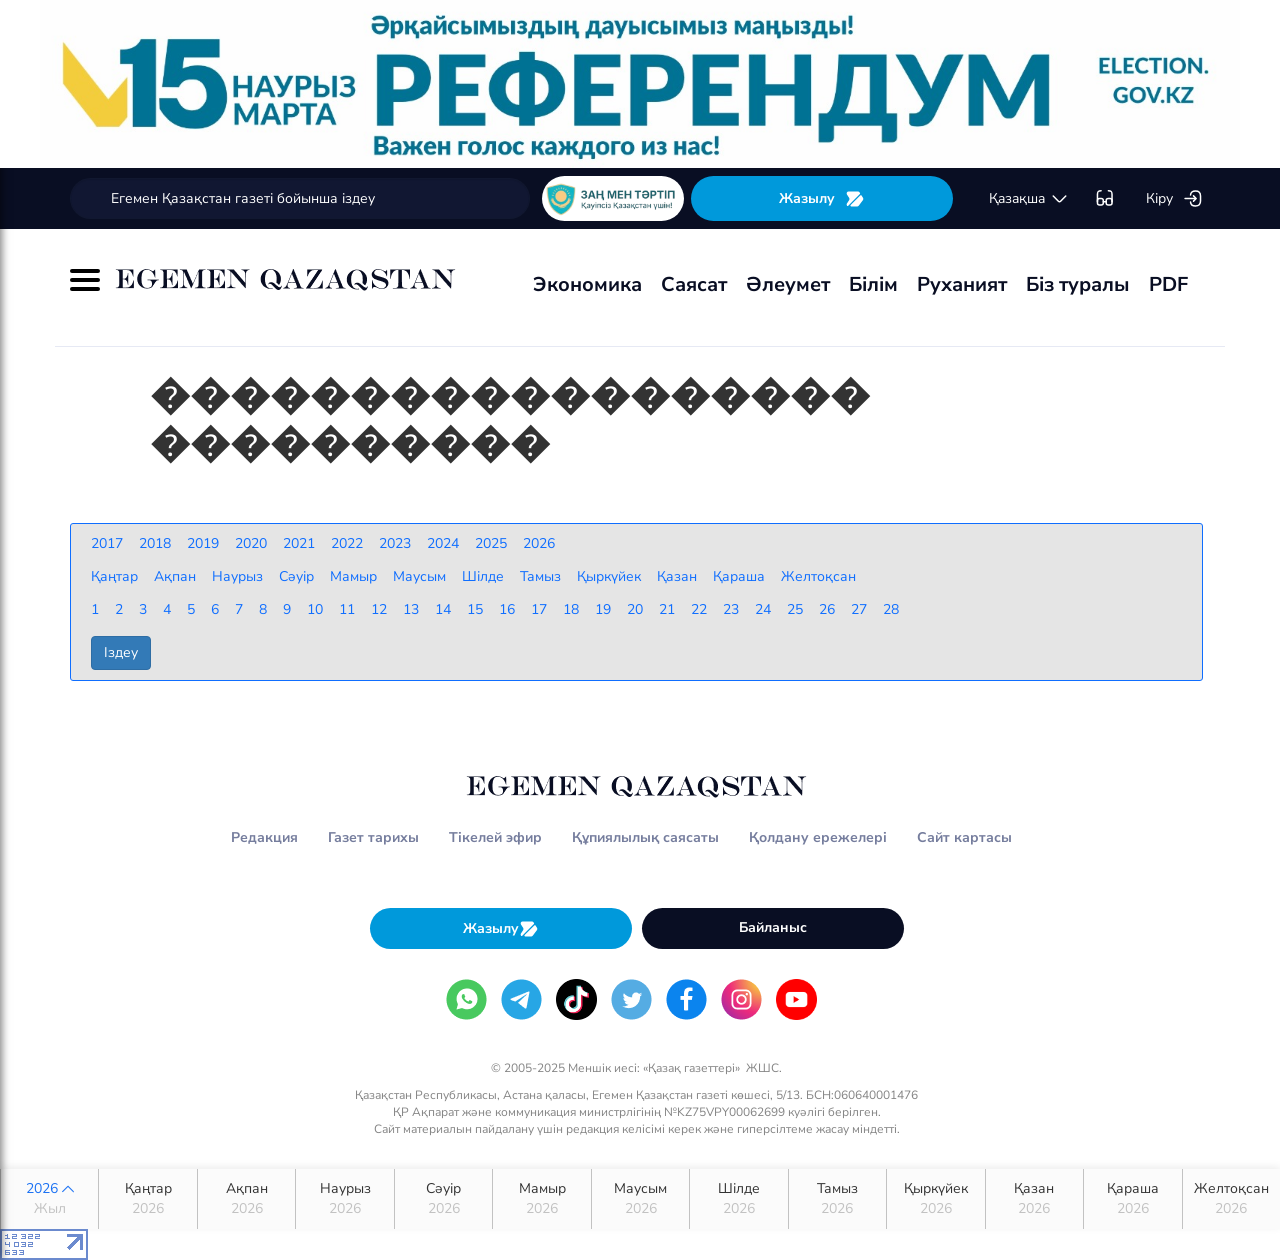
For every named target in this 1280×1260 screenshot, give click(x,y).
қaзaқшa (1029, 199)
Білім (873, 284)
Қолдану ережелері (818, 837)
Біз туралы (1078, 284)
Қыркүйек (935, 1199)
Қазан (1034, 1199)
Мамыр (541, 1199)
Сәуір (443, 1199)
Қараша (1132, 1199)
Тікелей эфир (495, 837)
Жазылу (822, 198)
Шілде (738, 1199)
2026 (49, 1199)
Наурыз (344, 1199)
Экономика (587, 284)
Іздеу (121, 652)
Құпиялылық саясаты (645, 837)
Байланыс (773, 927)
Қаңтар (147, 1199)
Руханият (962, 284)
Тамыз (837, 1199)
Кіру (1174, 199)
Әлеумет (788, 284)
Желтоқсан (1231, 1199)
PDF (1168, 284)
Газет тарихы (373, 837)
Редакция (264, 837)
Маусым (640, 1199)
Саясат (694, 284)
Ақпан (246, 1199)
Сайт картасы (964, 837)
